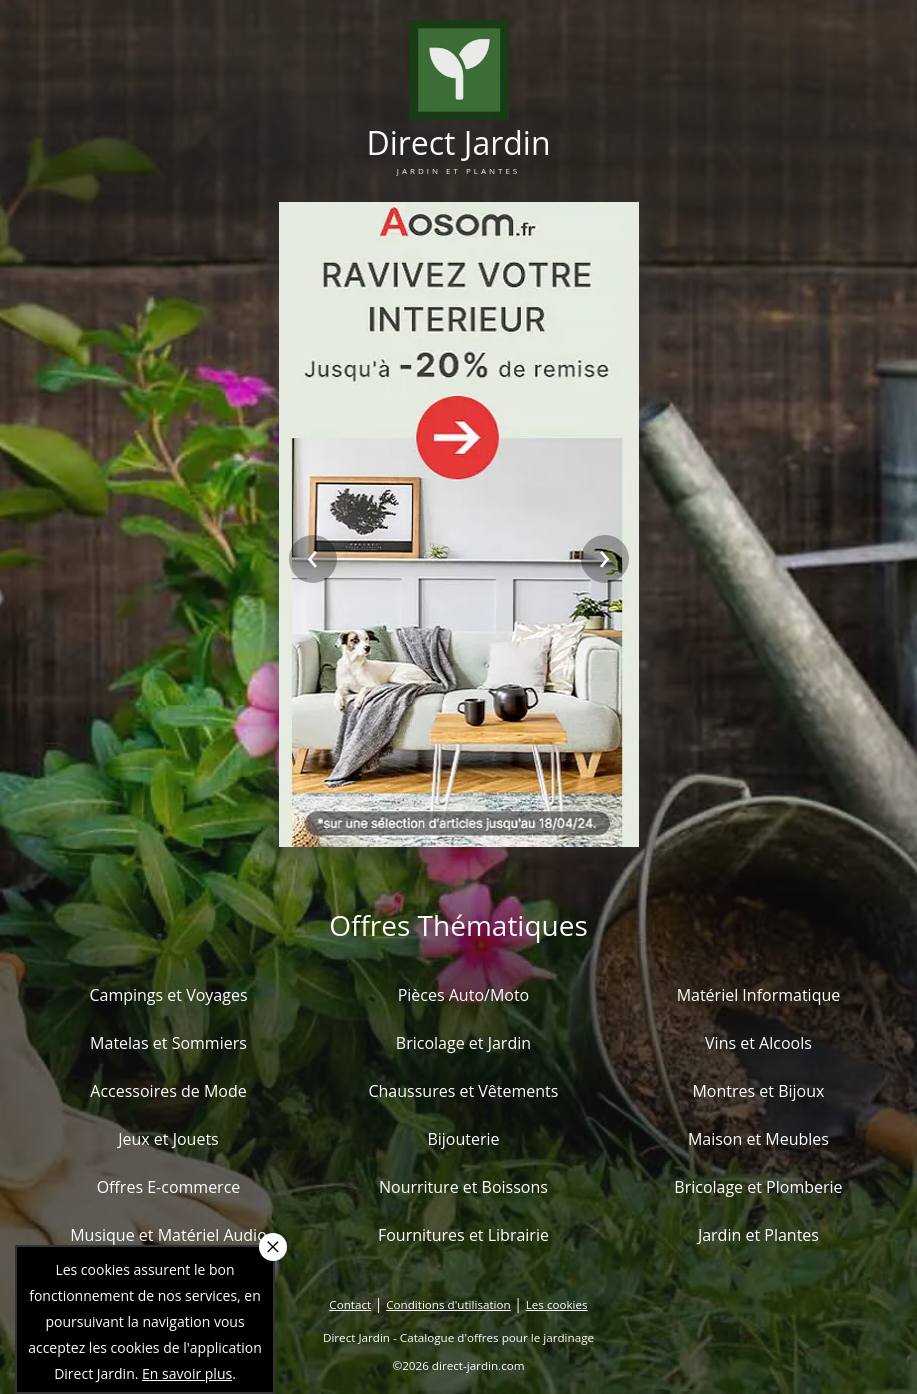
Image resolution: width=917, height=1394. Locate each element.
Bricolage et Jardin (463, 1043)
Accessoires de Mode (168, 1091)
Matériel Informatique (759, 995)
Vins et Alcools (758, 1043)
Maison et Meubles (758, 1139)
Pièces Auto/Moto (464, 995)
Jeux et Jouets (168, 1139)
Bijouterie (463, 1139)
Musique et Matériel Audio (168, 1235)
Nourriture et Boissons (463, 1187)
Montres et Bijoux (758, 1091)
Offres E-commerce (169, 1187)
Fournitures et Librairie (463, 1235)
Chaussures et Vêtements (463, 1091)
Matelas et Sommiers (168, 1043)
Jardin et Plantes (758, 1235)
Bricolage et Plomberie (758, 1187)
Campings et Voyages (168, 995)
